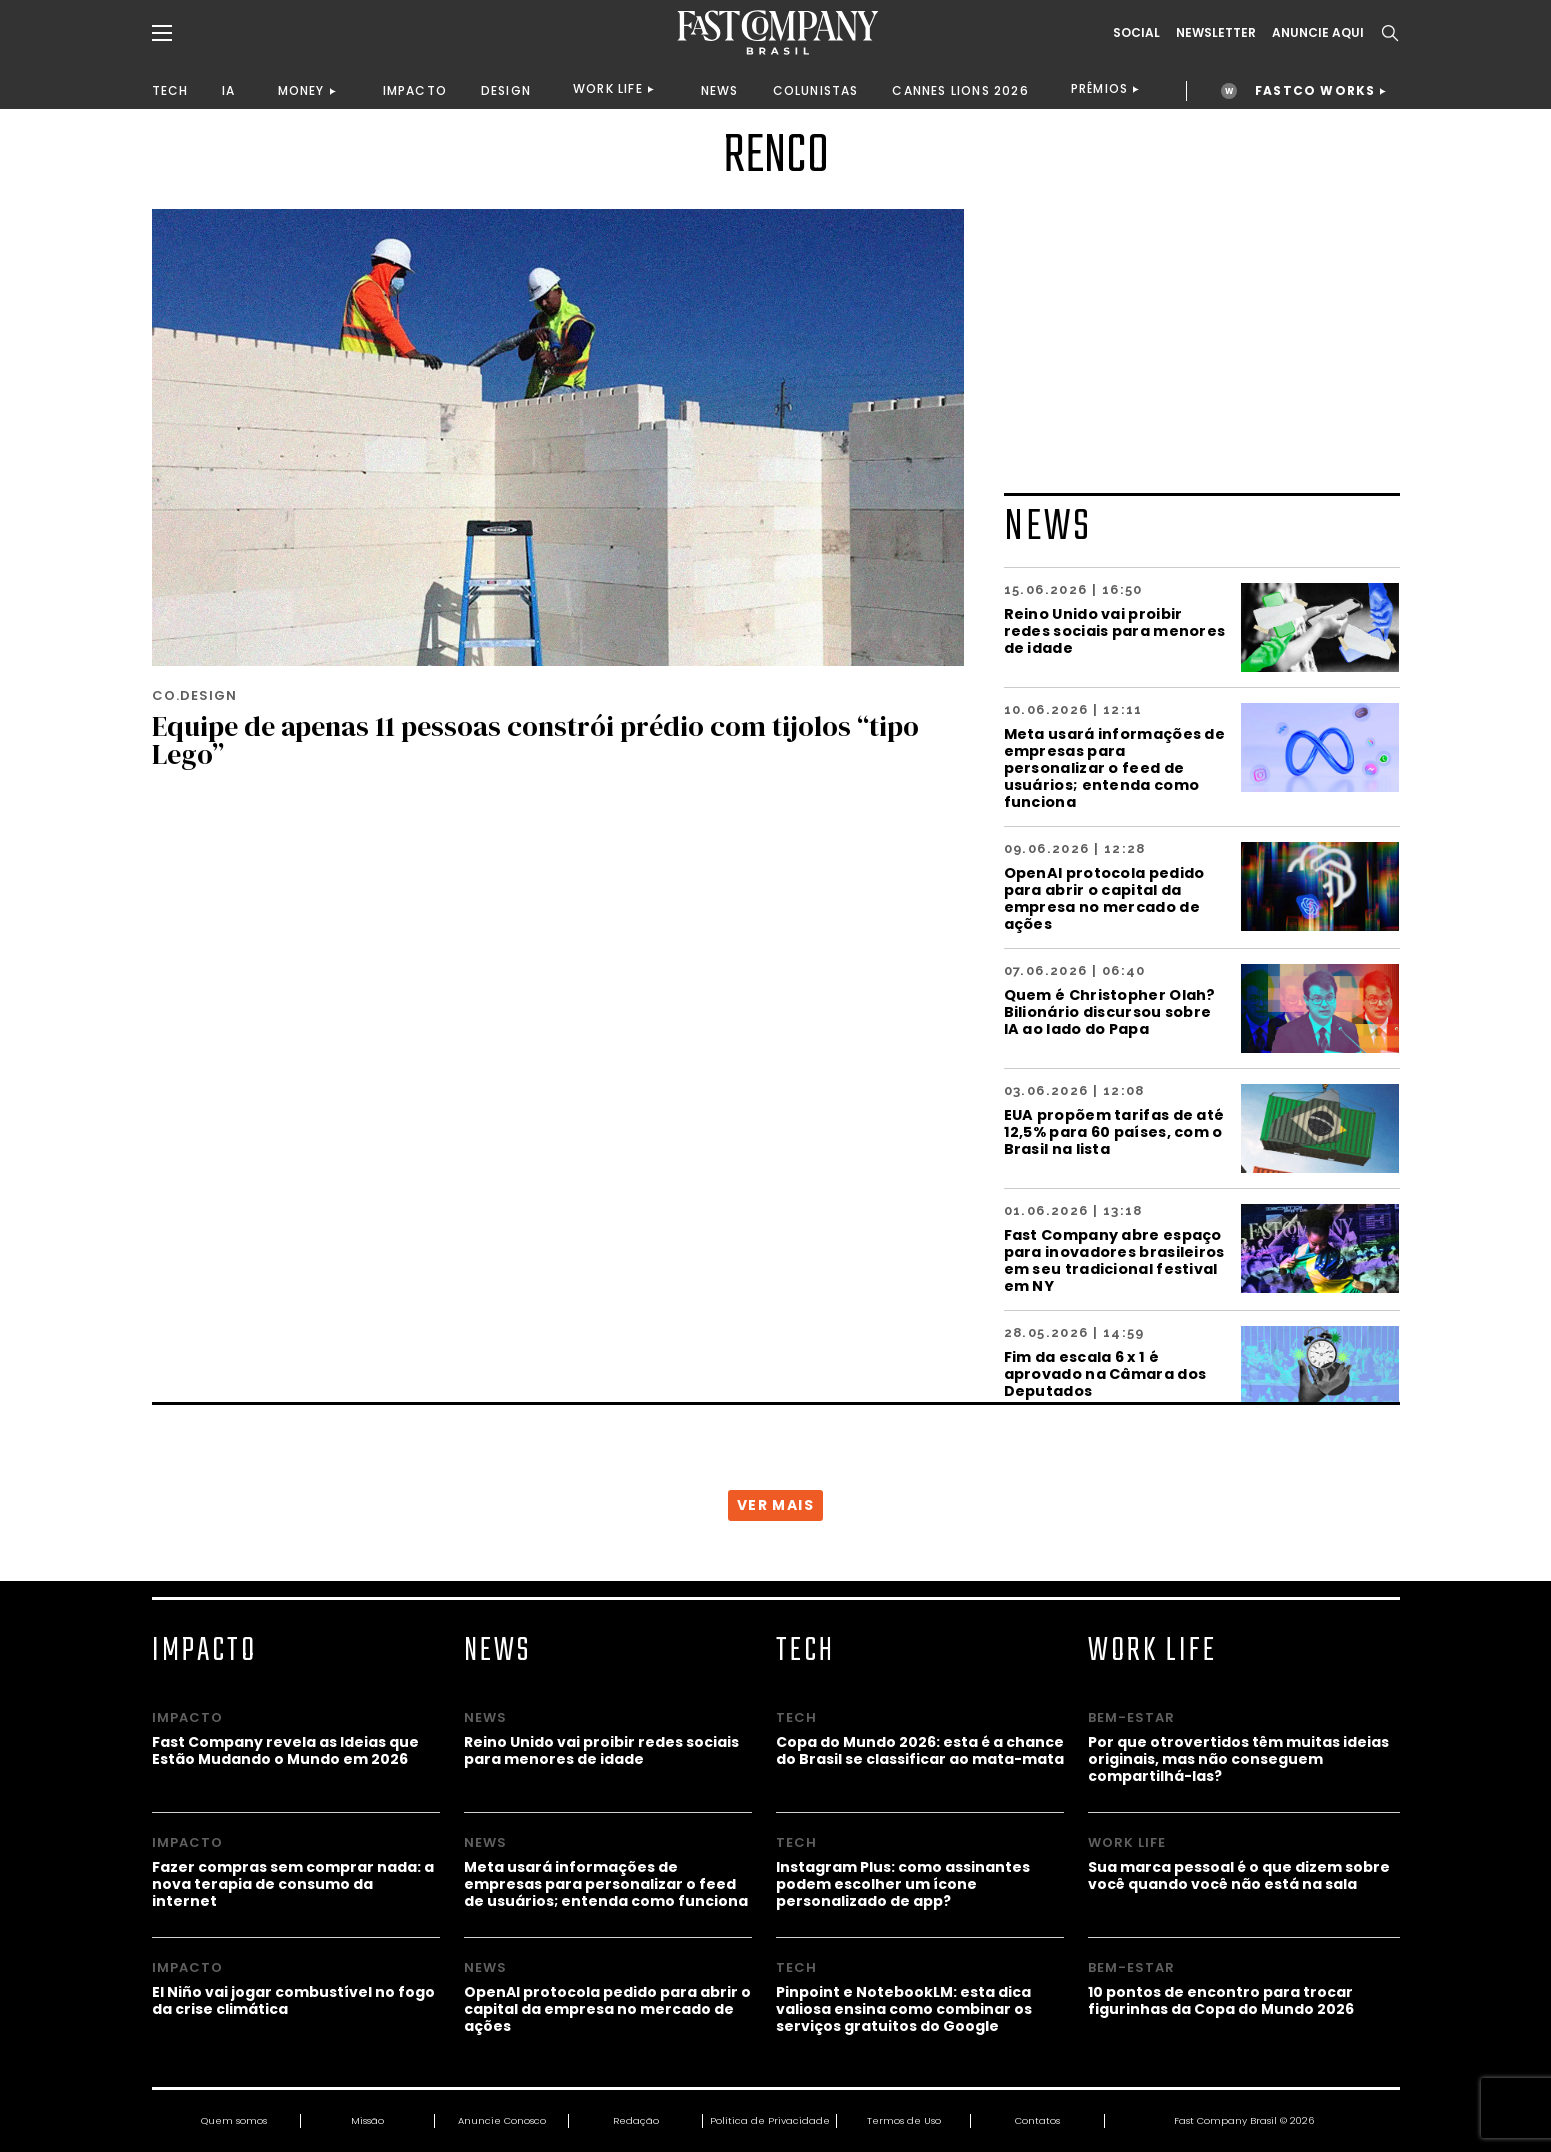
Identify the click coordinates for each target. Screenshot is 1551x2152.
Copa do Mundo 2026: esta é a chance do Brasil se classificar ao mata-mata (920, 1750)
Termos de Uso (904, 2120)
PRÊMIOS (1099, 88)
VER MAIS (775, 1505)
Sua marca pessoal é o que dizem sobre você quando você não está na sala (1239, 1875)
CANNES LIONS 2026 (960, 90)
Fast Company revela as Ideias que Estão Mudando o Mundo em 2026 (285, 1750)
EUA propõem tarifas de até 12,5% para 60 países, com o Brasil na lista (1114, 1131)
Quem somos (234, 2120)
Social (1136, 33)
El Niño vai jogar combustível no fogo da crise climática (293, 2000)
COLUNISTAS (816, 90)
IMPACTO (415, 90)
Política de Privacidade (770, 2120)
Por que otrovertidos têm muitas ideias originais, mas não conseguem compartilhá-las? (1238, 1758)
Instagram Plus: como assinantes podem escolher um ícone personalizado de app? (903, 1883)
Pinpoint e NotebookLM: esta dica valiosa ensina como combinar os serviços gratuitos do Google (904, 2008)
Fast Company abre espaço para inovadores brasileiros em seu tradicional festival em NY (1114, 1260)
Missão (367, 2120)
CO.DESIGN (194, 695)
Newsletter (1216, 33)
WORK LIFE (608, 88)
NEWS (720, 90)
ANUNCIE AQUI (1318, 33)
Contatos (1037, 2120)
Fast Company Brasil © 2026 (1244, 2120)
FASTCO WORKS (1315, 90)
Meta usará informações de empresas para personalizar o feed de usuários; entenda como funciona (1115, 767)
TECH (170, 90)
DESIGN (506, 90)
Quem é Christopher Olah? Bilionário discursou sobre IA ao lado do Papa (1110, 1011)
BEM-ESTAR (1131, 1717)
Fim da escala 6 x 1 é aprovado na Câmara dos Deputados (1105, 1373)
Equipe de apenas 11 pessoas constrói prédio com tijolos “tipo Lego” (535, 740)
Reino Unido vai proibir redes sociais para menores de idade (1115, 630)
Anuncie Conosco (502, 2120)
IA (228, 90)
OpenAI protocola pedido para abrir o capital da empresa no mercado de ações (1104, 898)
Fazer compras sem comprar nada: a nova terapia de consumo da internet (293, 1883)
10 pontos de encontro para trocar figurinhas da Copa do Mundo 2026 (1221, 2000)
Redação (636, 2120)
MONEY (301, 90)
